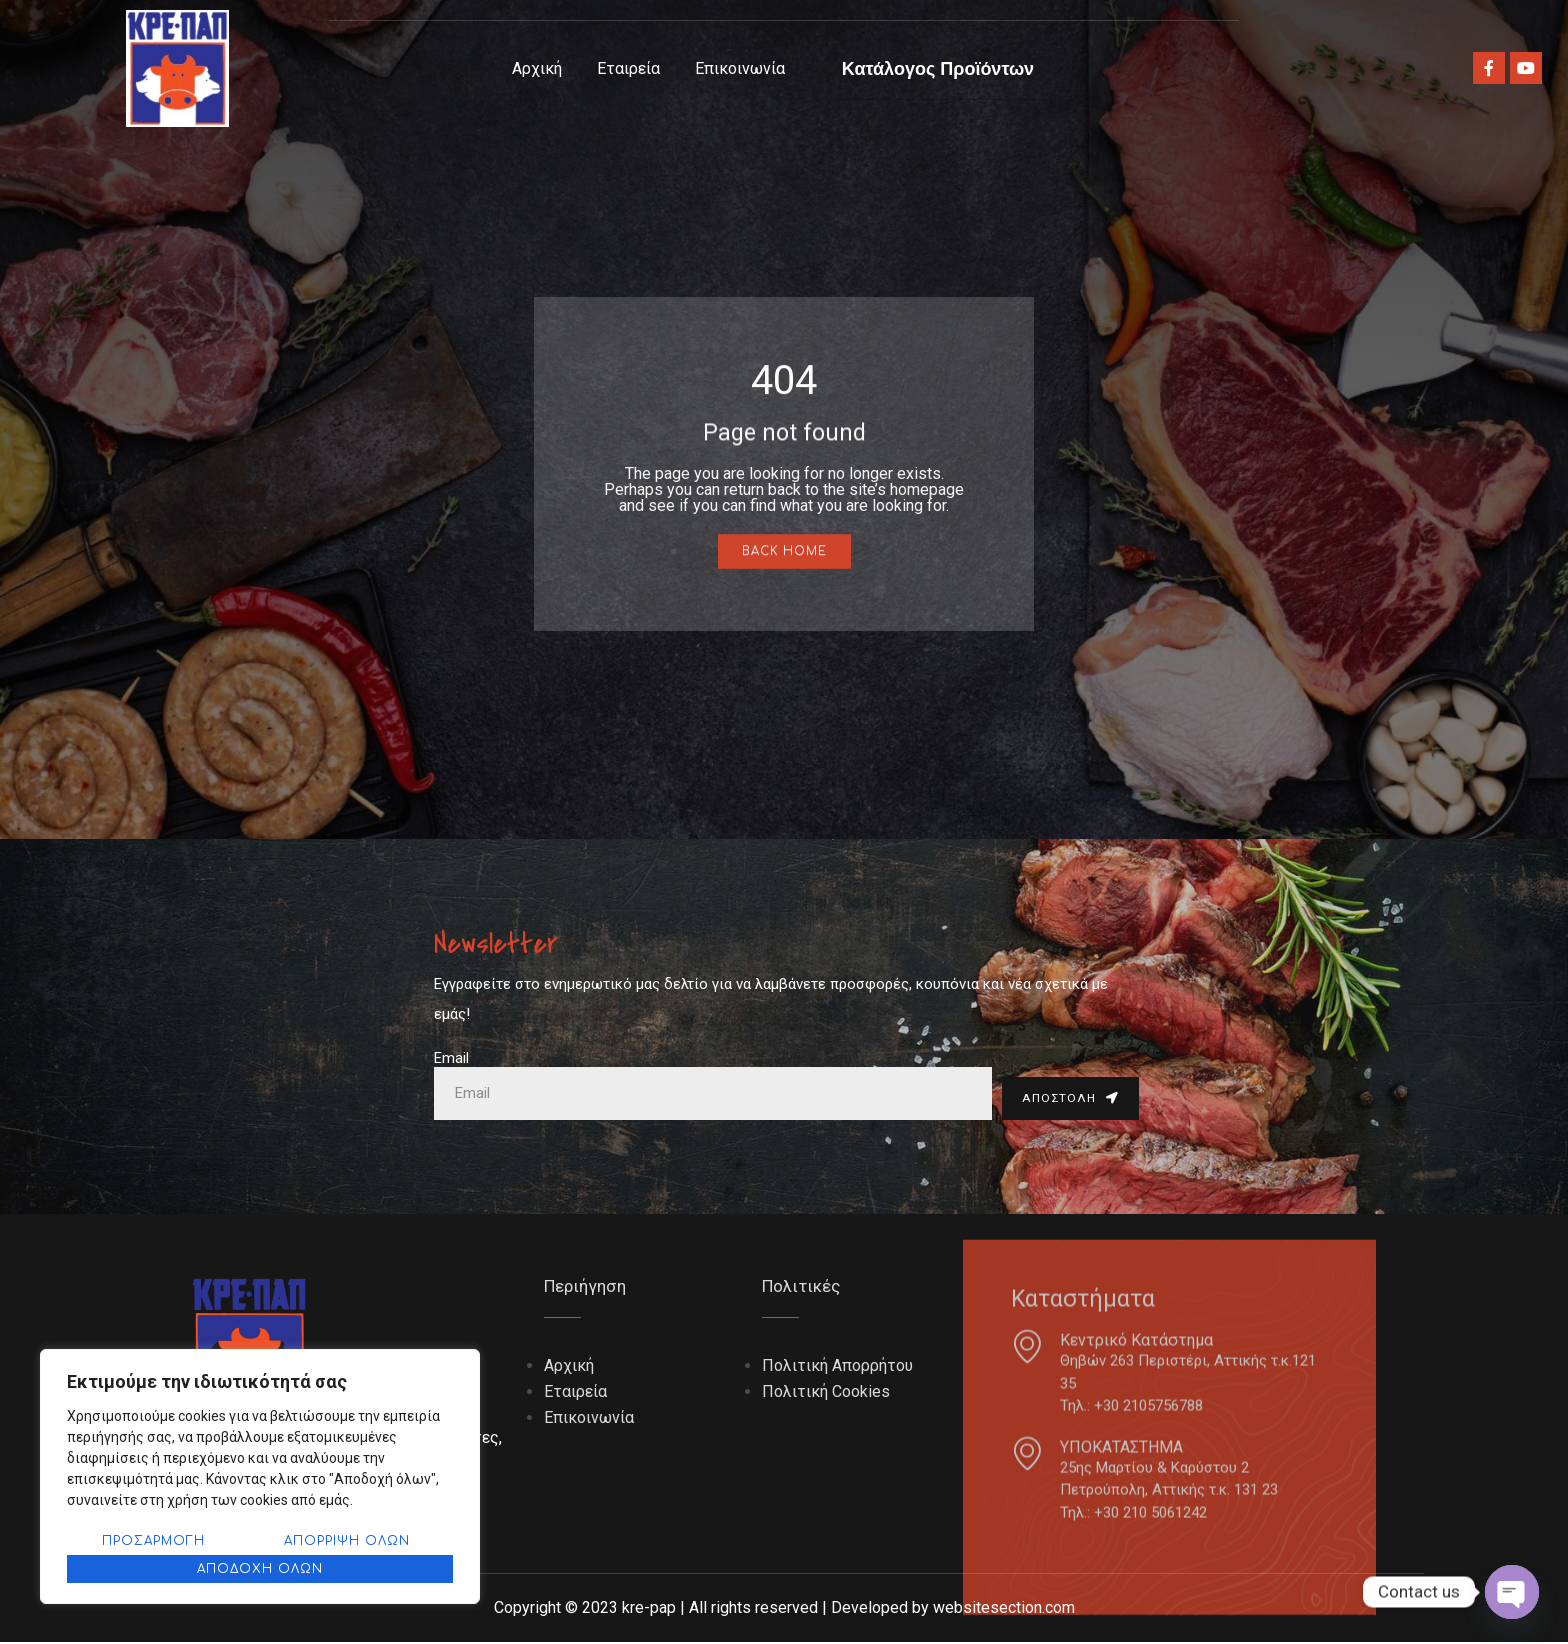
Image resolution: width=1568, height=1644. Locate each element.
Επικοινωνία (740, 68)
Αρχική (537, 68)
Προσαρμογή (153, 1541)
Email (451, 1058)
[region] (260, 1476)
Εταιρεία (628, 68)
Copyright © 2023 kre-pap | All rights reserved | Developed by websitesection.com (784, 1609)
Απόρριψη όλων (347, 1541)
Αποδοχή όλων (260, 1569)
